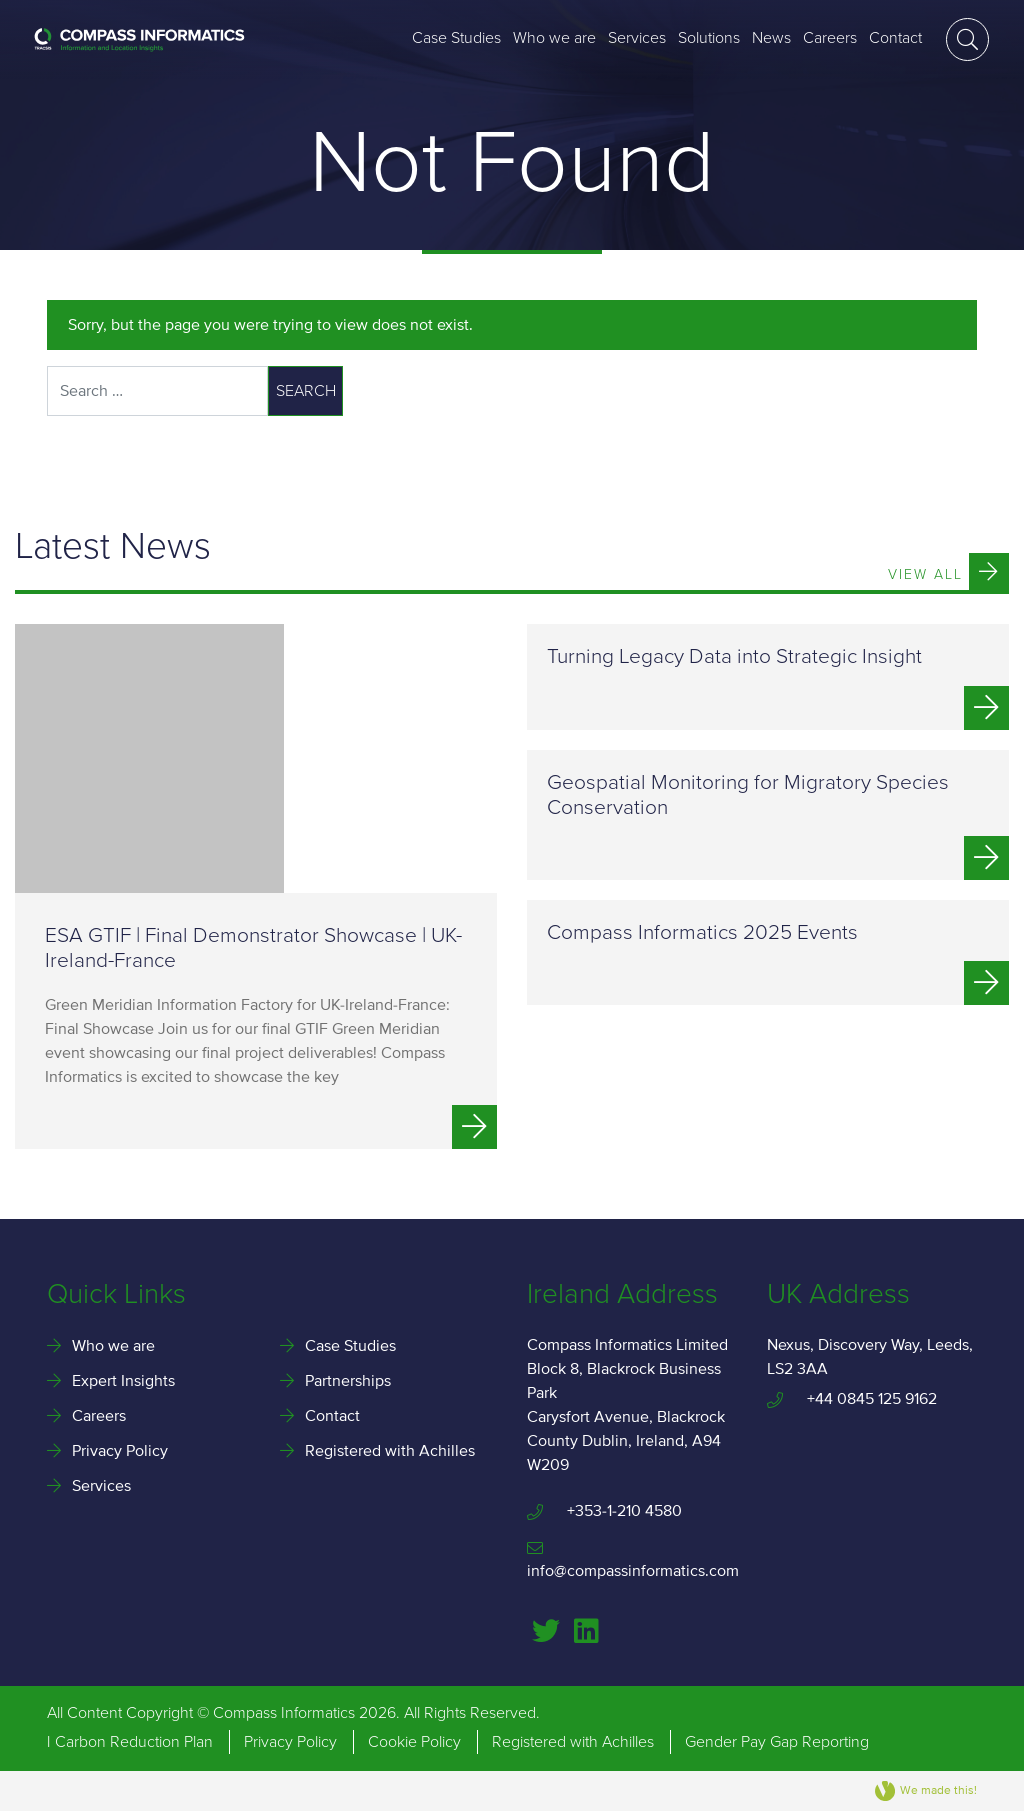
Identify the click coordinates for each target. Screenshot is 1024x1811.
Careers (830, 38)
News (771, 38)
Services (637, 38)
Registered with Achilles (390, 1451)
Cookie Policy (414, 1742)
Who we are (554, 38)
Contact (895, 38)
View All (948, 571)
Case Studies (456, 38)
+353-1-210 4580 (604, 1511)
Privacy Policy (120, 1451)
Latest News (113, 547)
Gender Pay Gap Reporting (777, 1742)
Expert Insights (123, 1381)
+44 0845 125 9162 (852, 1399)
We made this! (926, 1791)
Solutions (709, 38)
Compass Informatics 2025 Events (702, 932)
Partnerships (348, 1381)
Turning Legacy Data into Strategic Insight (734, 656)
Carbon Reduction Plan (134, 1742)
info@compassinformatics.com (632, 1560)
